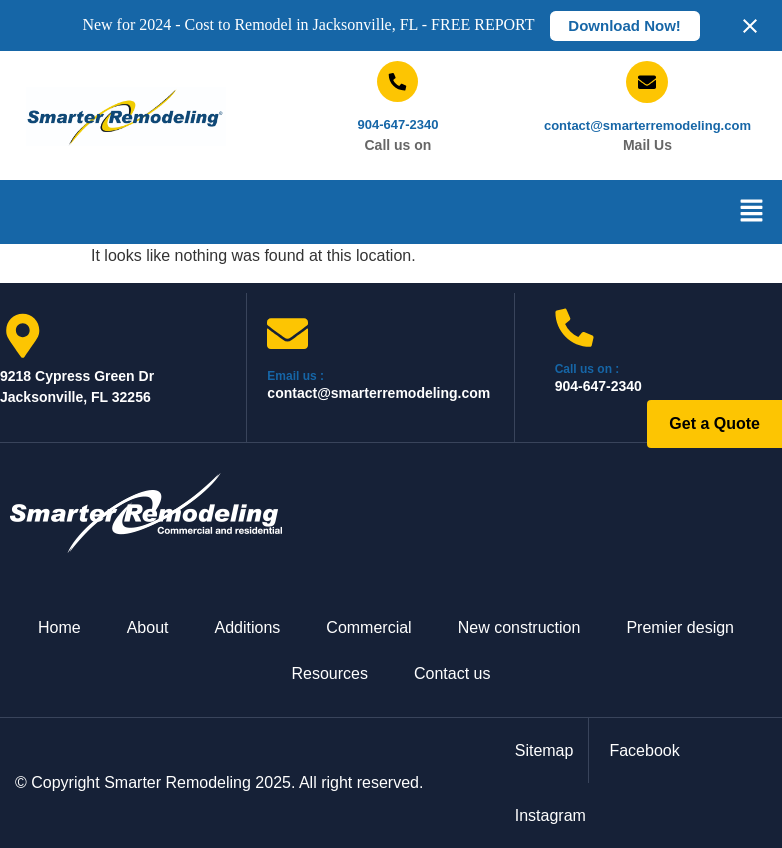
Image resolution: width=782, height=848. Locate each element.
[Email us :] (287, 333)
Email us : (295, 376)
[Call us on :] (574, 327)
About (148, 627)
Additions (248, 627)
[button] (752, 212)
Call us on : (587, 369)
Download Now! (624, 25)
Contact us (452, 673)
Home (59, 627)
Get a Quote (714, 423)
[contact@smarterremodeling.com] (647, 82)
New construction (519, 627)
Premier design (680, 627)
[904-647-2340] (397, 81)
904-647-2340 (397, 124)
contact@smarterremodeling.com (647, 125)
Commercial (368, 627)
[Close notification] (750, 26)
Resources (330, 673)
